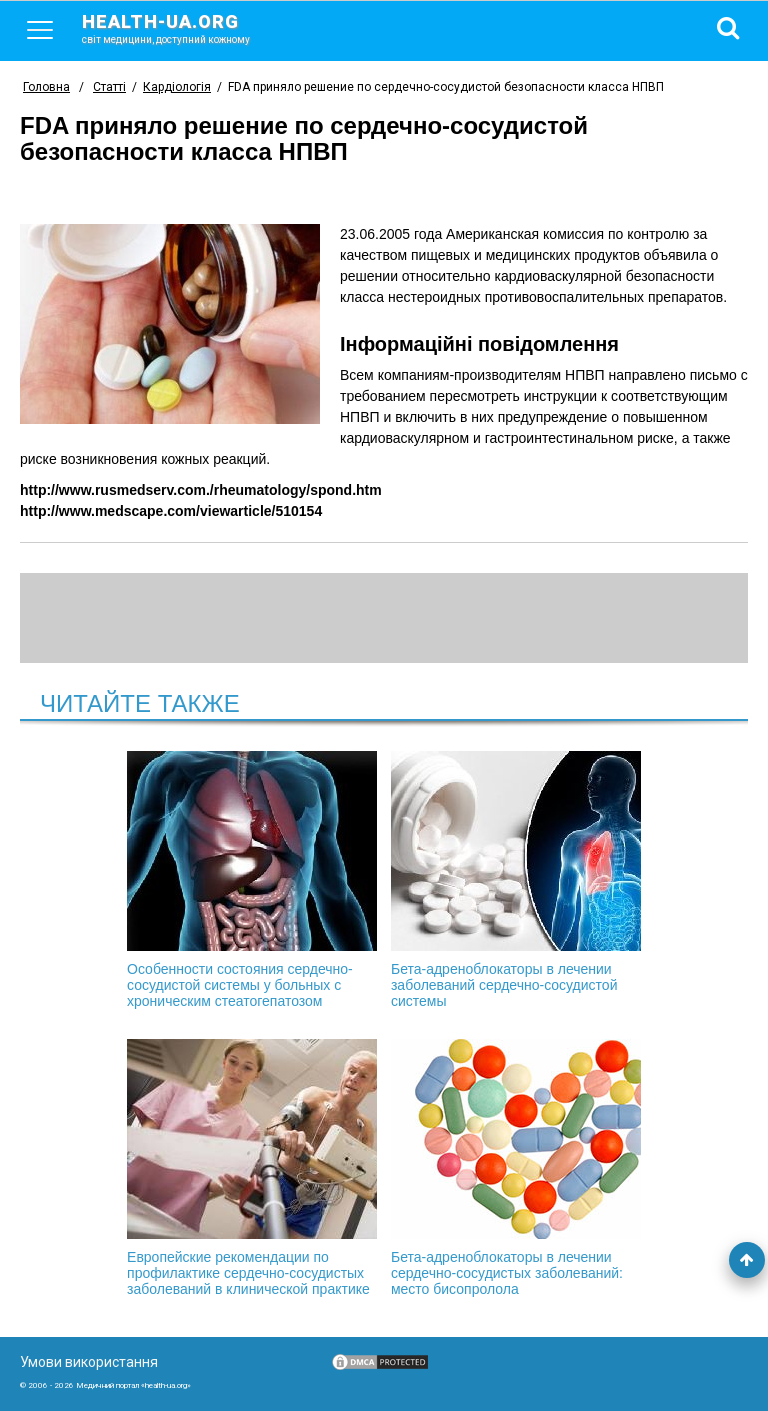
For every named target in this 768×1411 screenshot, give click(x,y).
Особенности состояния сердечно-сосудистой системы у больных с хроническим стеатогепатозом (252, 880)
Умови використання (89, 1362)
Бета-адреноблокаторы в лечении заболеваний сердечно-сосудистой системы (516, 880)
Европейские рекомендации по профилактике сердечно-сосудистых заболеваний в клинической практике (252, 1168)
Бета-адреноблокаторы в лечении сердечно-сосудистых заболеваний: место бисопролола (516, 1168)
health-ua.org (182, 28)
